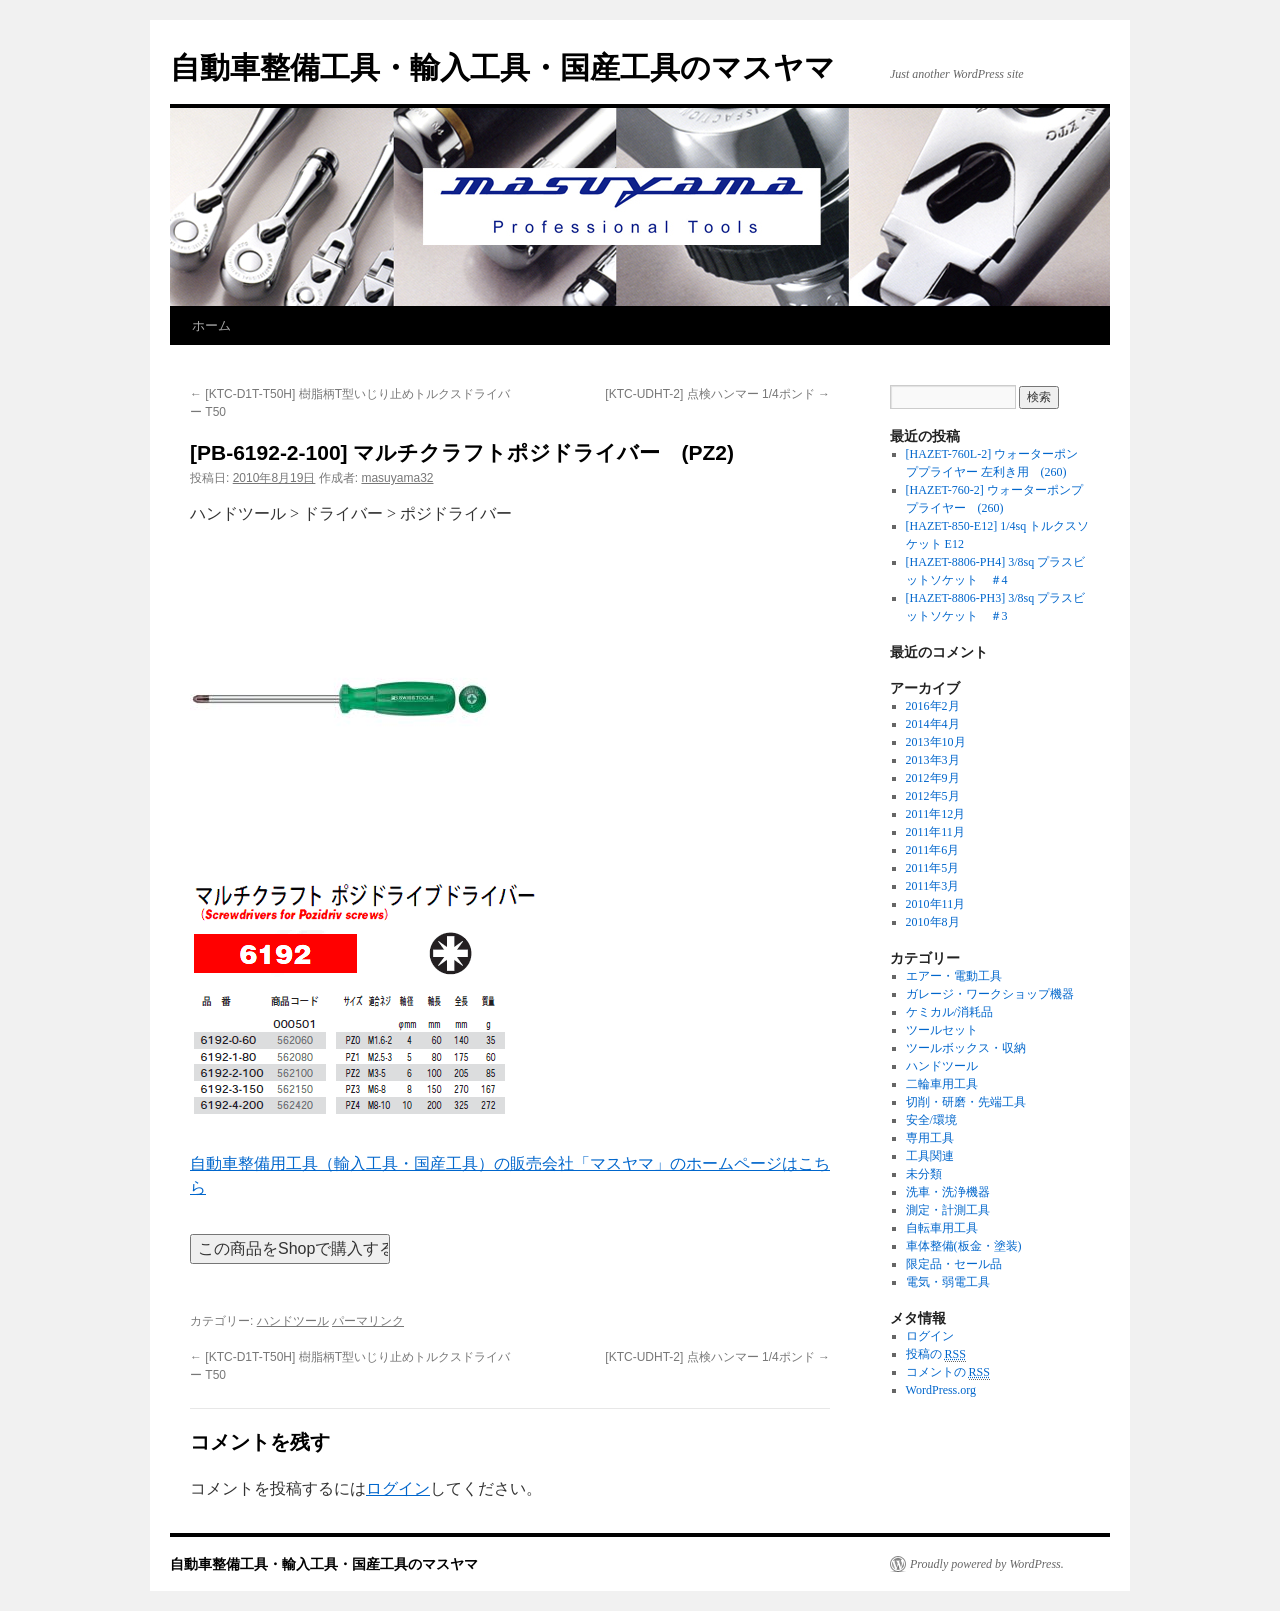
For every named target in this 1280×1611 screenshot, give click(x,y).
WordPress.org (941, 1390)
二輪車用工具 (942, 1084)
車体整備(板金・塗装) (964, 1246)
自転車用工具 (942, 1228)
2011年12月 (936, 814)
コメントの (948, 1372)
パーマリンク (368, 1321)
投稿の (936, 1354)
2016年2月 (933, 706)
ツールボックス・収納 (966, 1048)
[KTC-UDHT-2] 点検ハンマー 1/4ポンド (717, 394)
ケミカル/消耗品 (949, 1012)
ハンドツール (293, 1321)
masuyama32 (397, 478)
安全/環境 (931, 1120)
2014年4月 (933, 724)
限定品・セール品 (954, 1264)
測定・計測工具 (948, 1210)
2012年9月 (933, 778)
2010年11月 (936, 904)
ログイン (398, 1488)
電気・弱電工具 (948, 1282)
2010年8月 (933, 922)
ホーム (211, 325)
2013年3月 (933, 760)
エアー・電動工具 (954, 976)
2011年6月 (933, 850)
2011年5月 (933, 868)
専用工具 (930, 1138)
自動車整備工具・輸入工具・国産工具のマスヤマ (502, 67)
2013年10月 (936, 742)
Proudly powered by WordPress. (987, 1564)
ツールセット (942, 1030)
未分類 (924, 1174)
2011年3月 (933, 886)
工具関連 (930, 1156)
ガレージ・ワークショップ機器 (990, 994)
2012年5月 (933, 796)
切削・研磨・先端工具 (966, 1102)
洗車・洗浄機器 (948, 1192)
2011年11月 (935, 832)
